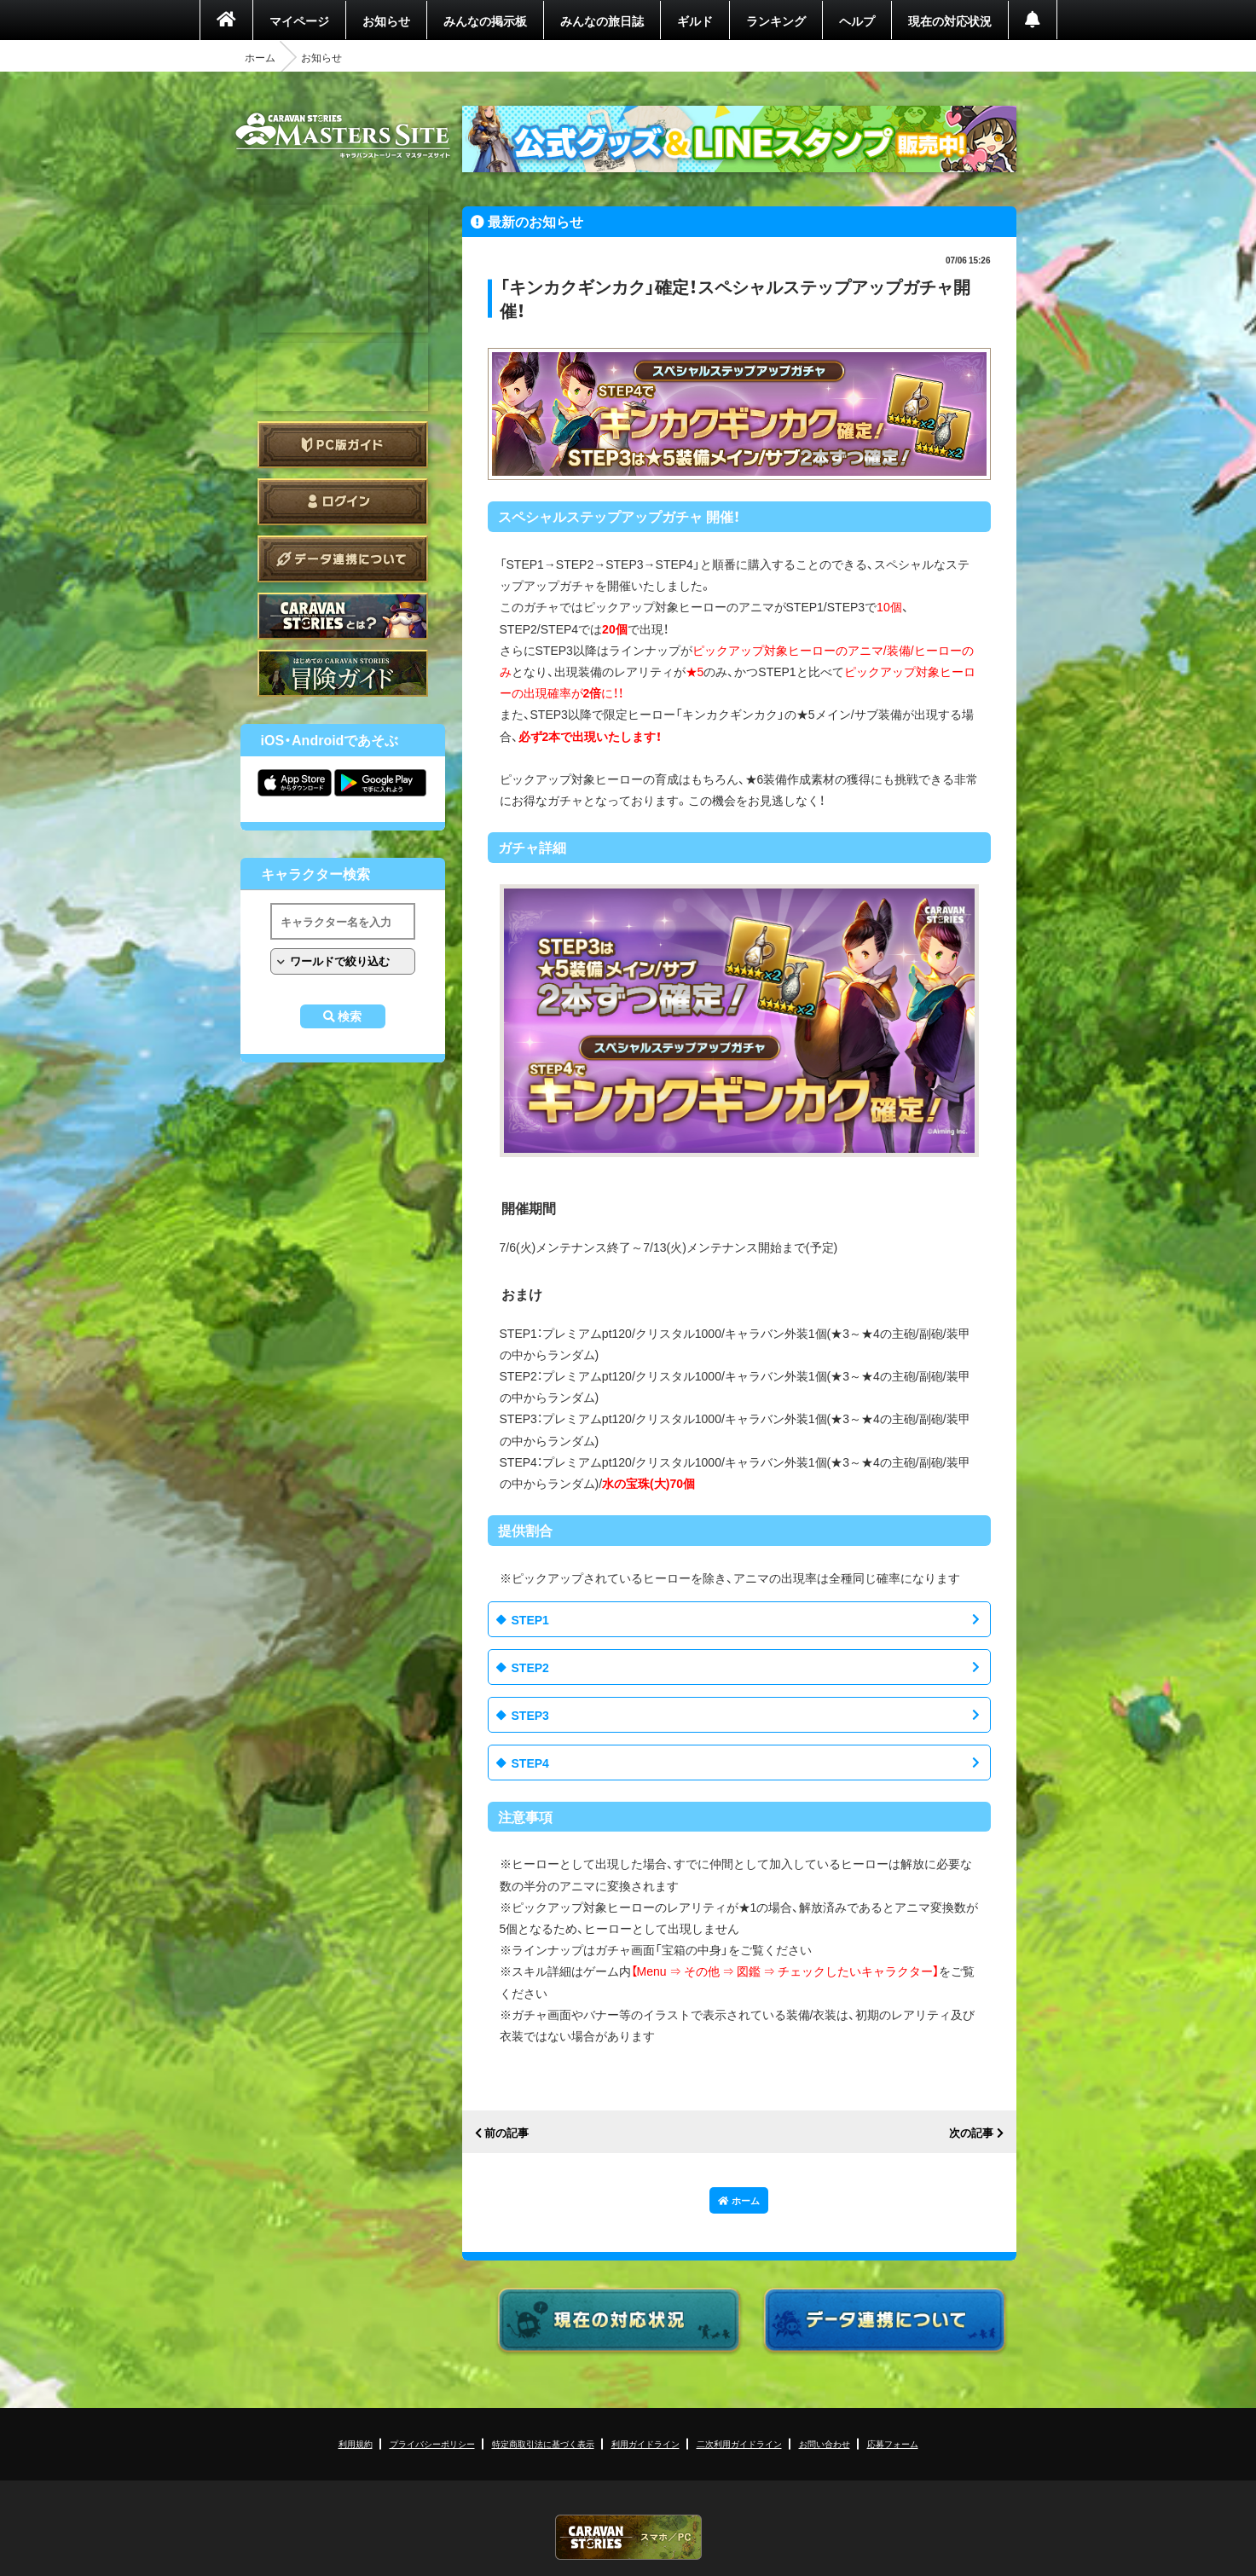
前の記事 (506, 2133)
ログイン (343, 501)
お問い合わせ (824, 2443)
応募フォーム (892, 2443)
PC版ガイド (343, 444)
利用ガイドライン (645, 2443)
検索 (350, 1016)
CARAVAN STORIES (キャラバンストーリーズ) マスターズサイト (343, 135)
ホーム (260, 57)
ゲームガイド (343, 673)
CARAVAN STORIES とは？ (343, 616)
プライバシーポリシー (432, 2443)
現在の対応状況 (950, 20)
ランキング (776, 20)
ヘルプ (857, 20)
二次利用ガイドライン (739, 2443)
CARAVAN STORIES (628, 2537)
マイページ (299, 20)
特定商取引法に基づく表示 (543, 2443)
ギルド (695, 20)
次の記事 (971, 2133)
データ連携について (343, 558)
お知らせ (386, 20)
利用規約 (356, 2443)
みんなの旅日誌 (602, 20)
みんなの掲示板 (485, 20)
